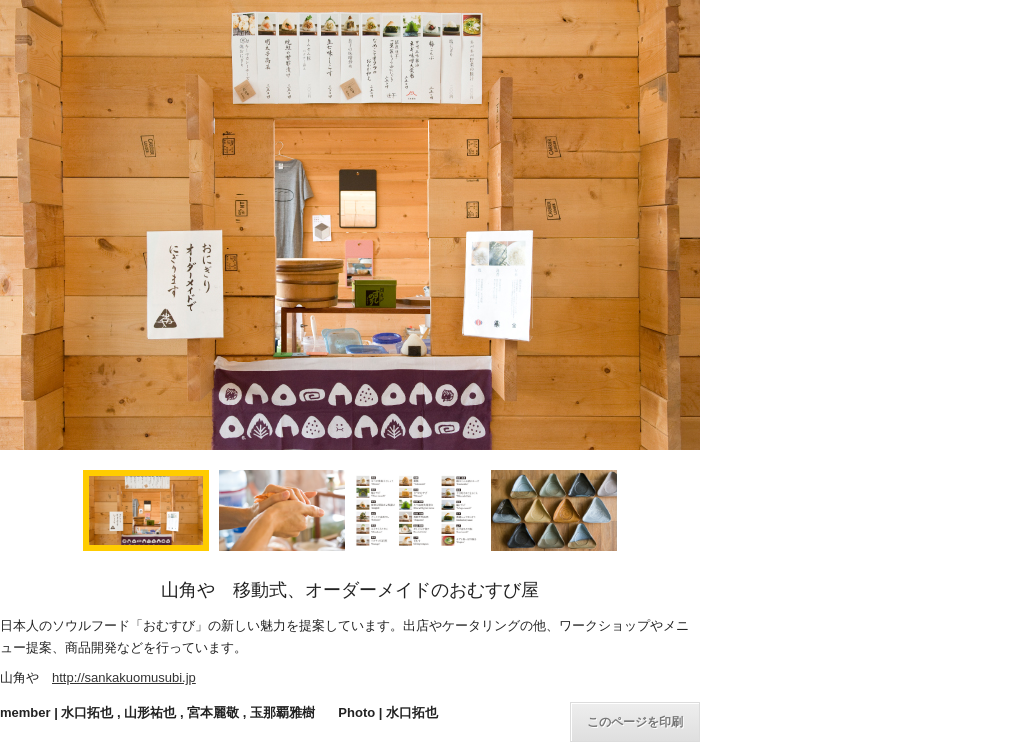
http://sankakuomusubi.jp (124, 677)
